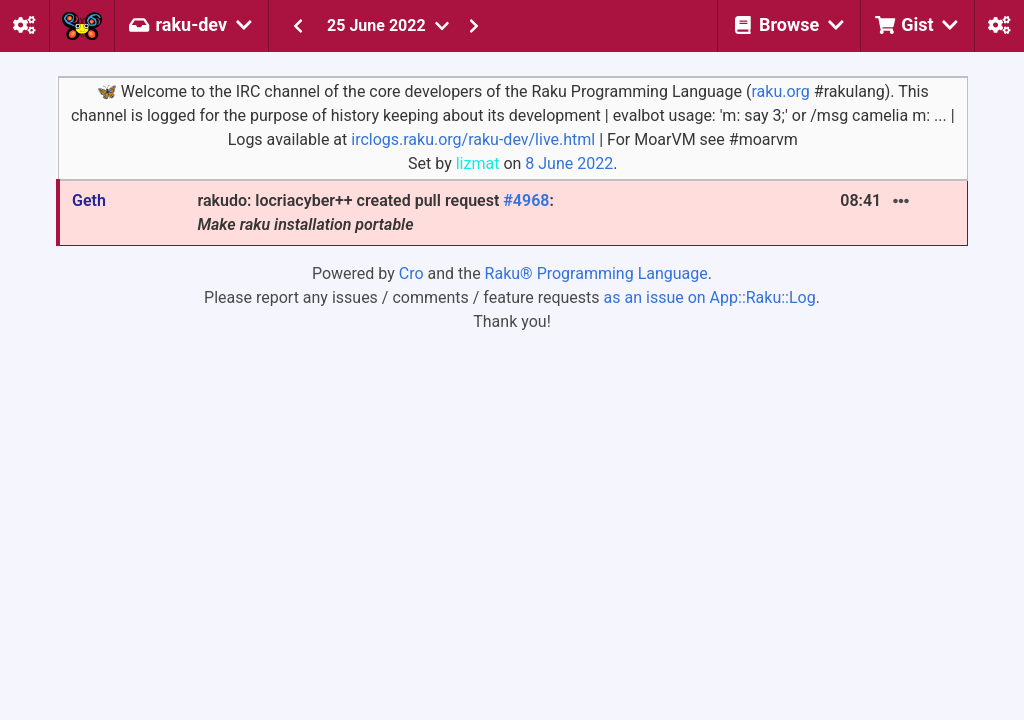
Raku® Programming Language (596, 273)
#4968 (526, 200)
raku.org (780, 91)
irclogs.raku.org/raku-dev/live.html (473, 139)
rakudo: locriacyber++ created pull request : (375, 212)
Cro (411, 273)
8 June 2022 (569, 163)
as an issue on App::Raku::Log (710, 297)
